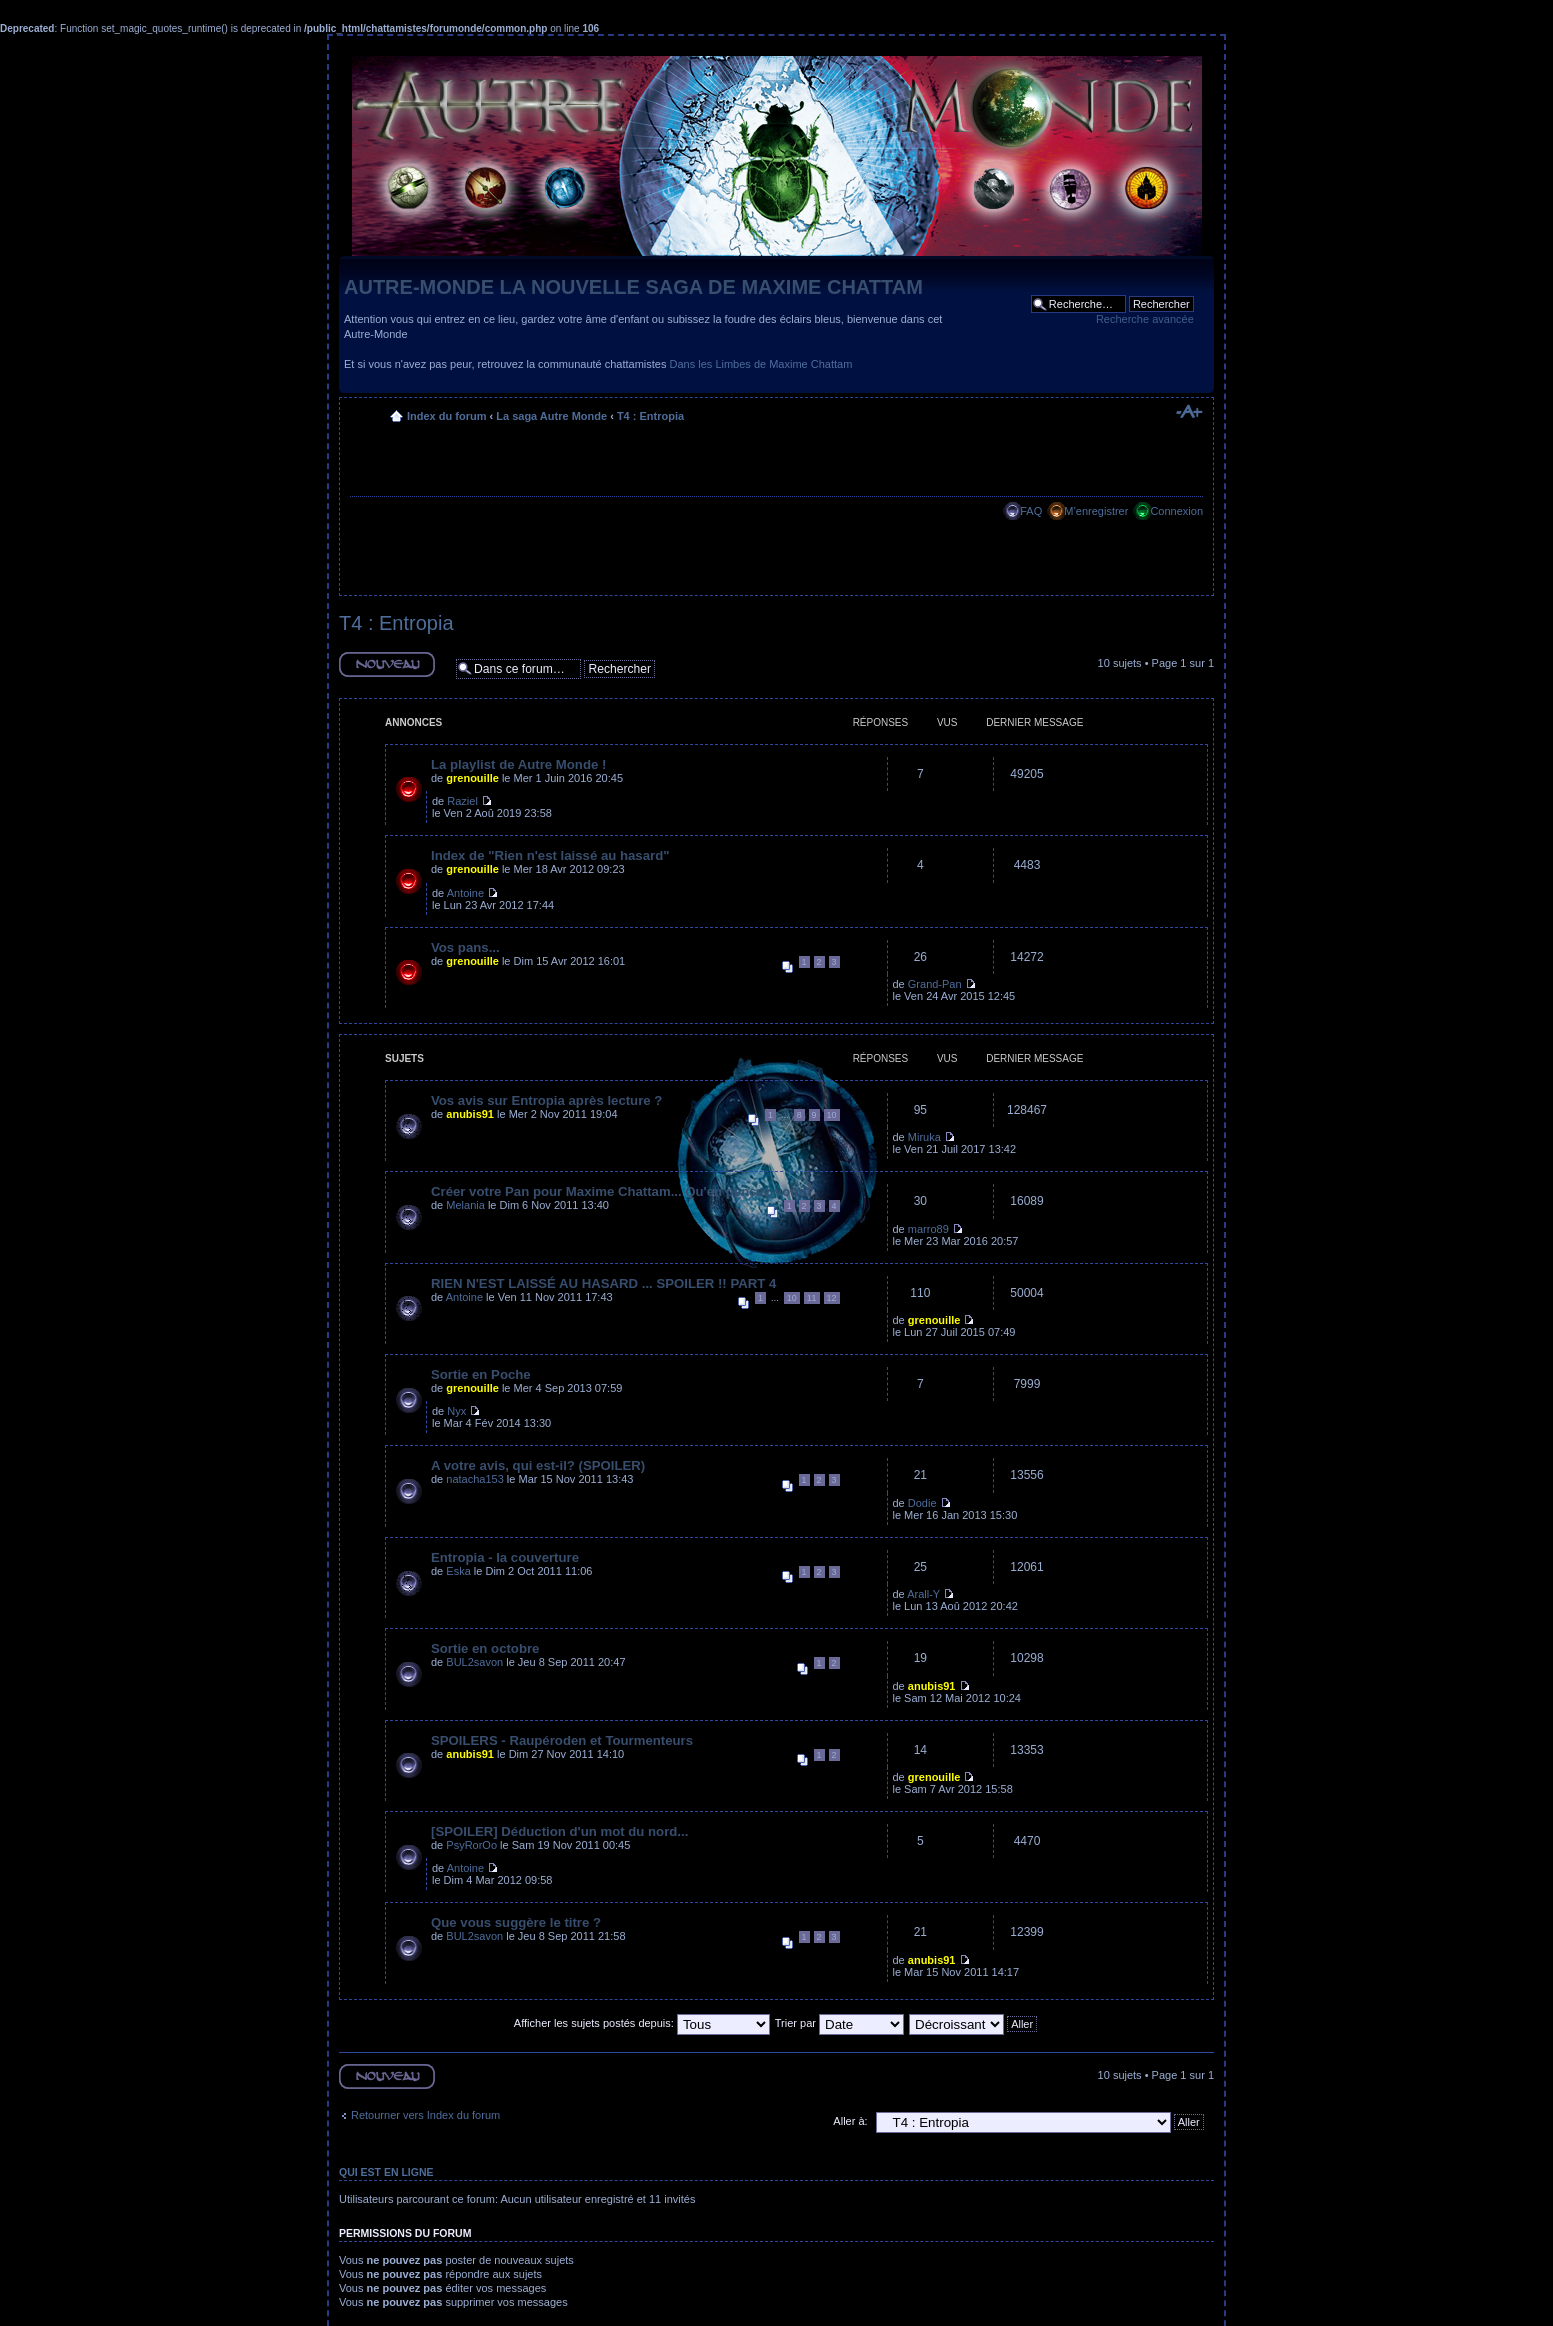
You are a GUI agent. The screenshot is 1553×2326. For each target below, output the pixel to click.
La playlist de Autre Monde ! (518, 764)
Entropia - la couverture (505, 1557)
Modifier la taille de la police (1188, 412)
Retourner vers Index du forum (425, 2115)
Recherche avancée (1145, 319)
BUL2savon (474, 1662)
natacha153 (475, 1479)
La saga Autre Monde (551, 416)
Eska (458, 1571)
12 (832, 1298)
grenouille (472, 778)
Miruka (924, 1137)
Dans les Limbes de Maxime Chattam (761, 364)
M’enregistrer (1096, 511)
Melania (465, 1205)
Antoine (465, 893)
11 (812, 1298)
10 (832, 1115)
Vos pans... (465, 947)
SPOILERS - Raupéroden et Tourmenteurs (562, 1740)
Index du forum (446, 416)
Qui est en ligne (386, 2172)
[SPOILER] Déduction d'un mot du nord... (559, 1831)
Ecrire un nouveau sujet (387, 664)
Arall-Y (923, 1594)
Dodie (922, 1503)
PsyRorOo (471, 1845)
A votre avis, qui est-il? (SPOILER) (538, 1465)
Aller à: (850, 2121)
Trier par (839, 2023)
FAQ (1031, 511)
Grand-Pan (935, 984)
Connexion (1176, 511)
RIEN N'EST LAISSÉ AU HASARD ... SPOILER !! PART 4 (603, 1283)
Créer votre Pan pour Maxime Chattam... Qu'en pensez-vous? (622, 1191)
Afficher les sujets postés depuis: (642, 2023)
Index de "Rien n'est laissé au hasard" (550, 855)
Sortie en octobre (485, 1648)
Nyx (456, 1411)
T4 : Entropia (650, 416)
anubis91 (470, 1114)
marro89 (928, 1229)
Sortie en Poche (481, 1374)
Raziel (462, 801)
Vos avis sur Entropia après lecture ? (546, 1100)
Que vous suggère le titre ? (516, 1922)
